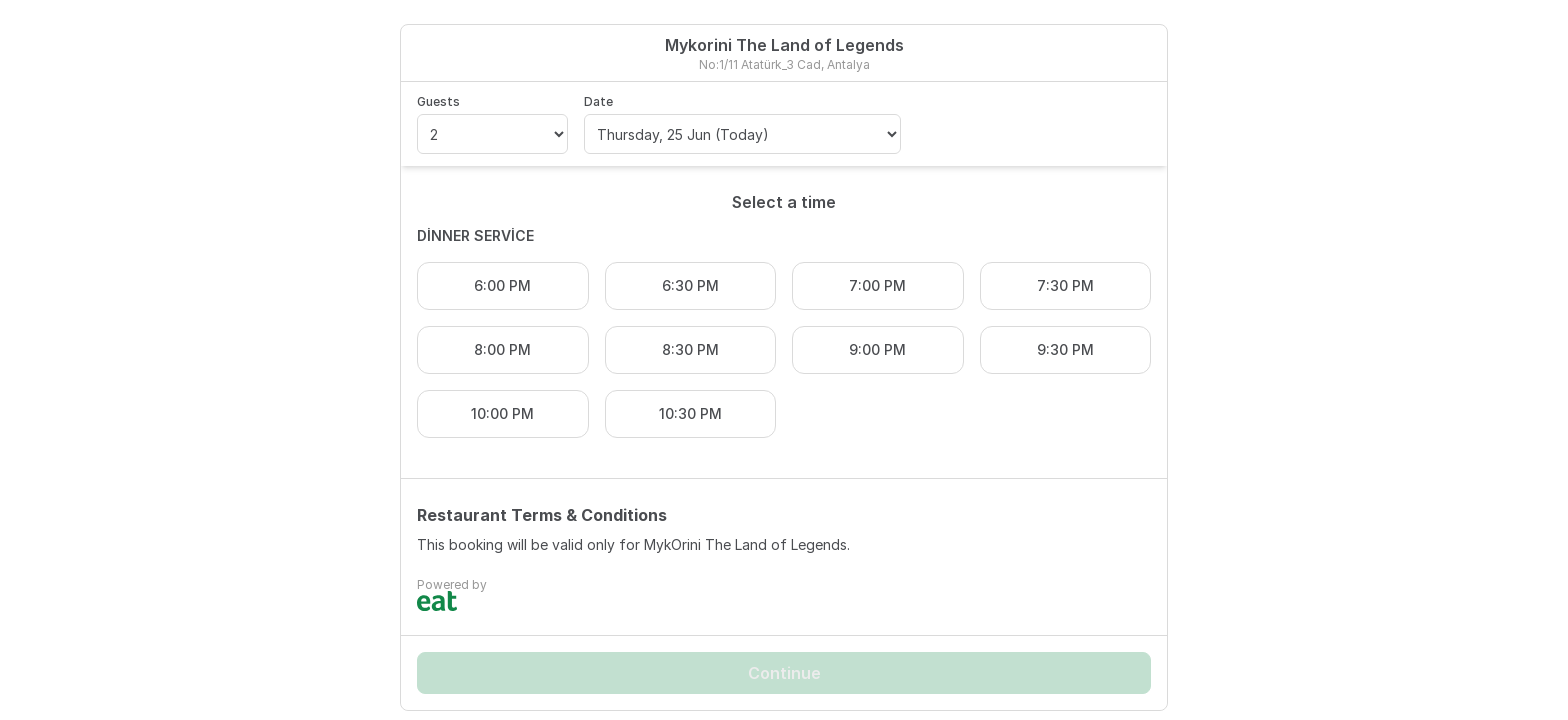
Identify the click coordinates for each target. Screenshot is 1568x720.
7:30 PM (1065, 285)
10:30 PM (690, 413)
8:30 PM (690, 349)
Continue (784, 673)
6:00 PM (502, 285)
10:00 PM (502, 413)
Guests (438, 101)
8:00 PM (502, 349)
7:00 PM (877, 285)
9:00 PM (877, 349)
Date (598, 101)
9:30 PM (1065, 349)
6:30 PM (690, 285)
